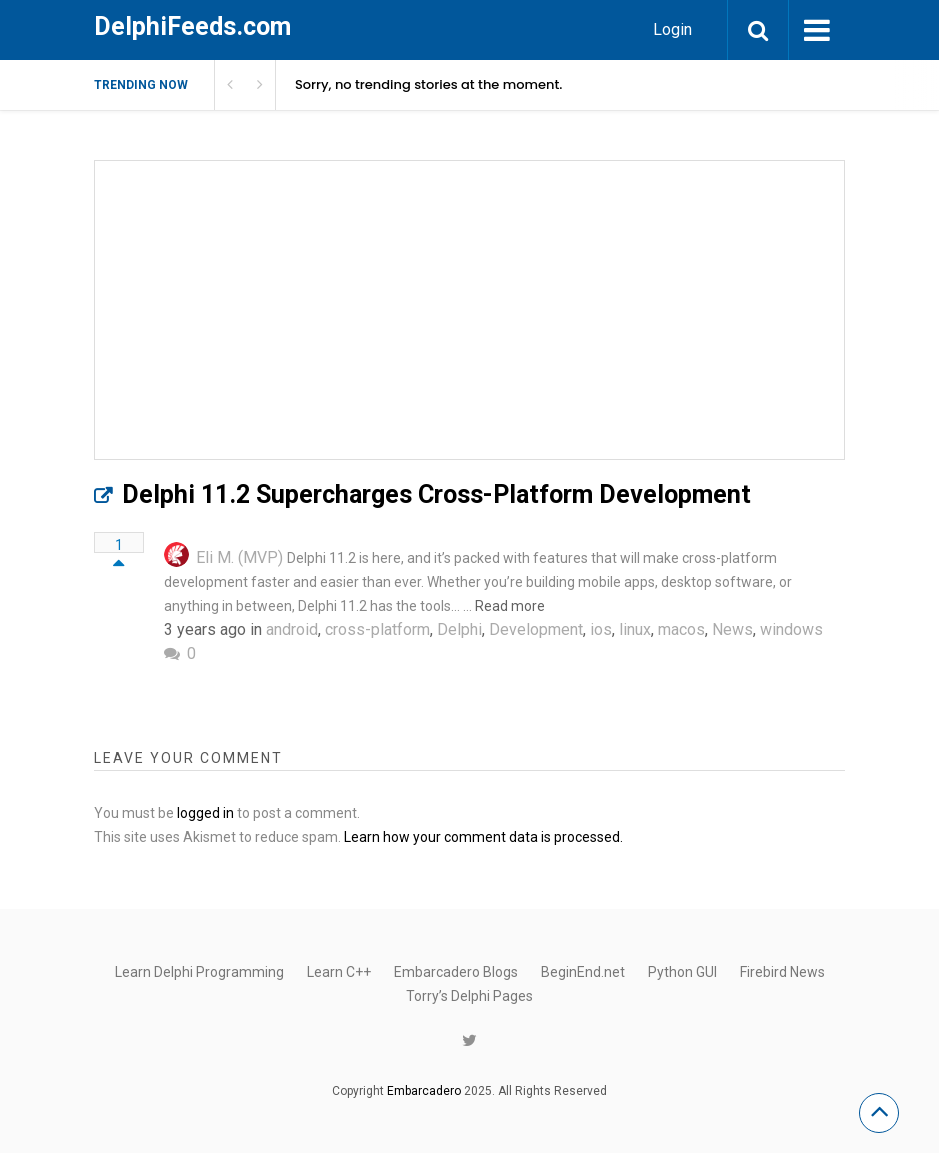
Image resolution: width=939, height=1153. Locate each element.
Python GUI (682, 972)
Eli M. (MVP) (239, 557)
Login (672, 29)
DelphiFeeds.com (192, 26)
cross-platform (377, 629)
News (732, 629)
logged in (205, 813)
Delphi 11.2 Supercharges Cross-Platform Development (436, 494)
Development (536, 629)
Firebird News (782, 972)
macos (681, 629)
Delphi (459, 629)
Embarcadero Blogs (456, 972)
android (292, 629)
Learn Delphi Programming (199, 972)
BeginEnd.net (583, 972)
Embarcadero (424, 1091)
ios (601, 629)
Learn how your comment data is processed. (483, 837)
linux (635, 629)
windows (791, 629)
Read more (510, 606)
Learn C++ (339, 972)
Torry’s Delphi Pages (469, 996)
